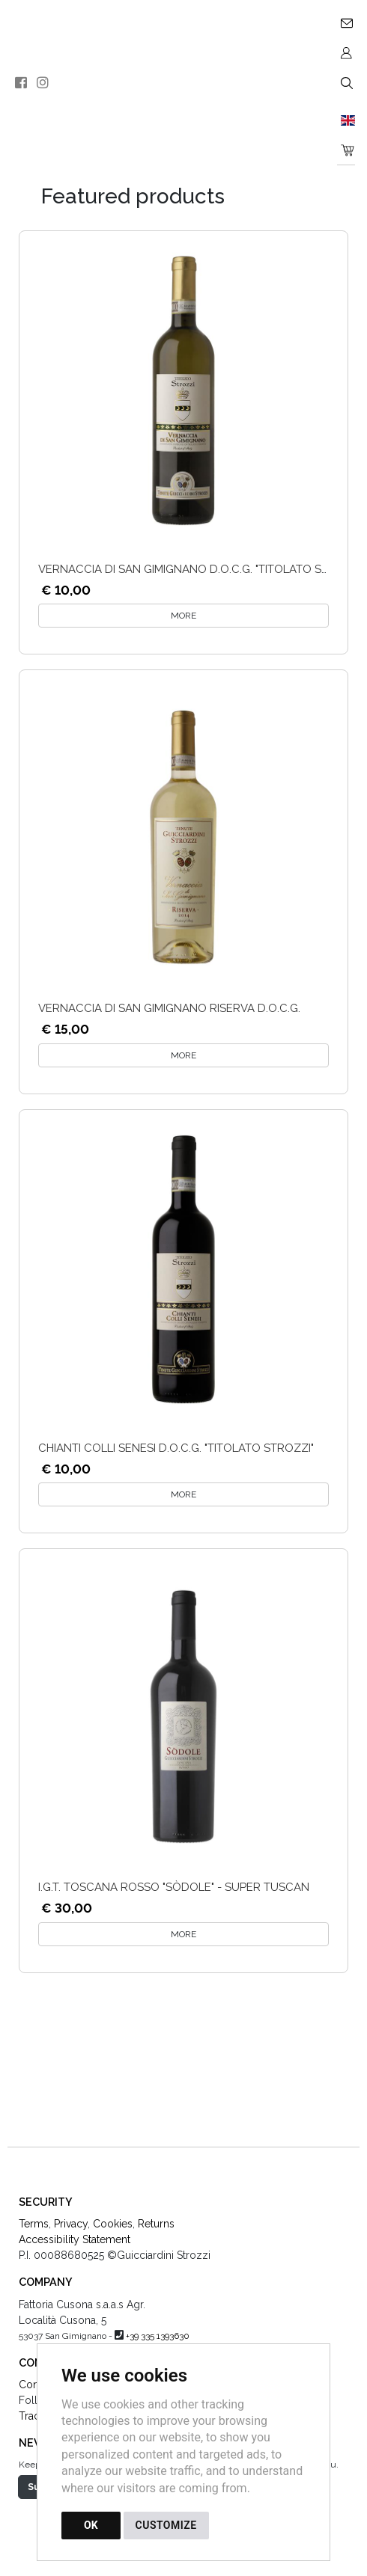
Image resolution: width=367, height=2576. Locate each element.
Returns (156, 2224)
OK (91, 2525)
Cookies (113, 2224)
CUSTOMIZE (166, 2525)
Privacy (71, 2224)
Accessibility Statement (74, 2239)
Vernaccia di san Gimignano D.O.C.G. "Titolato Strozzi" (201, 569)
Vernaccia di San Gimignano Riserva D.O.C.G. (169, 1008)
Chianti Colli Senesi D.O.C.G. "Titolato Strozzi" (176, 1448)
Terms (34, 2224)
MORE (183, 615)
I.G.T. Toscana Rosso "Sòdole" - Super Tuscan (173, 1887)
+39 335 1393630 (157, 2336)
